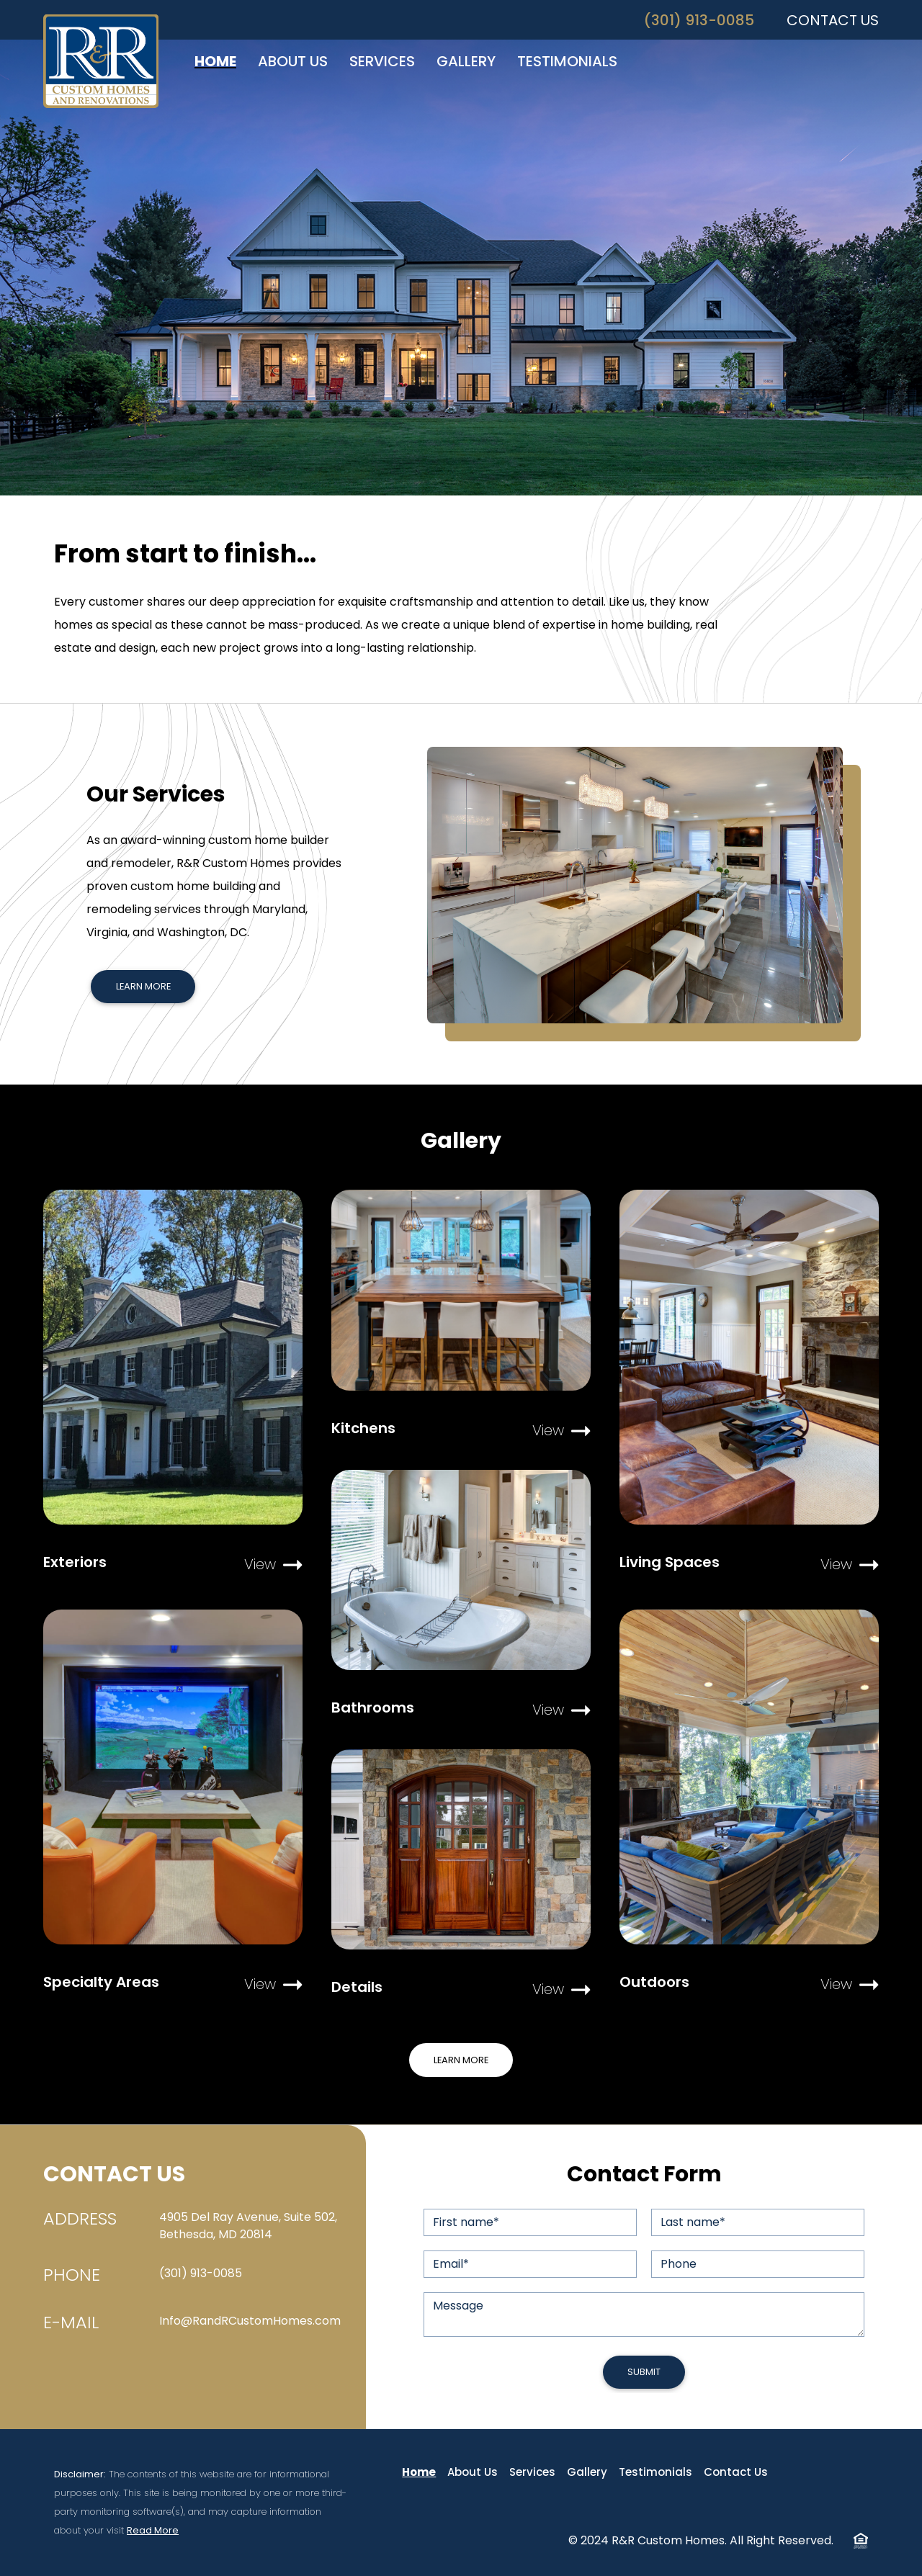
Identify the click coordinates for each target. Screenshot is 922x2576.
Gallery (587, 2471)
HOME (215, 61)
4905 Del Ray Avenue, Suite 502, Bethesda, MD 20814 (248, 2226)
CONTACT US (833, 20)
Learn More (143, 986)
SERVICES (382, 61)
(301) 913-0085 (699, 20)
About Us (472, 2471)
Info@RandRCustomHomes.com (250, 2320)
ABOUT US (293, 61)
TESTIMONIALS (567, 61)
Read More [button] (153, 2530)
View (273, 1564)
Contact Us (736, 2471)
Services (532, 2471)
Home (419, 2471)
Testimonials (655, 2471)
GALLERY (466, 61)
